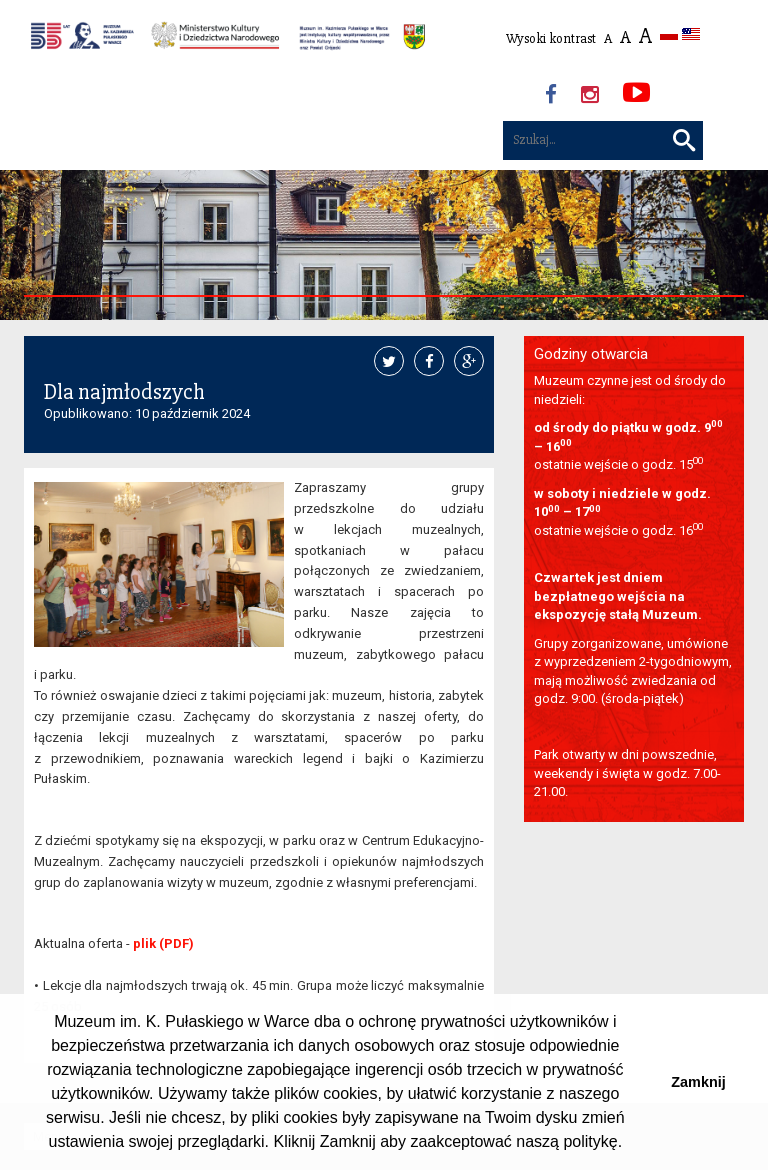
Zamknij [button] (698, 1082)
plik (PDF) (163, 943)
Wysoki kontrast (551, 38)
